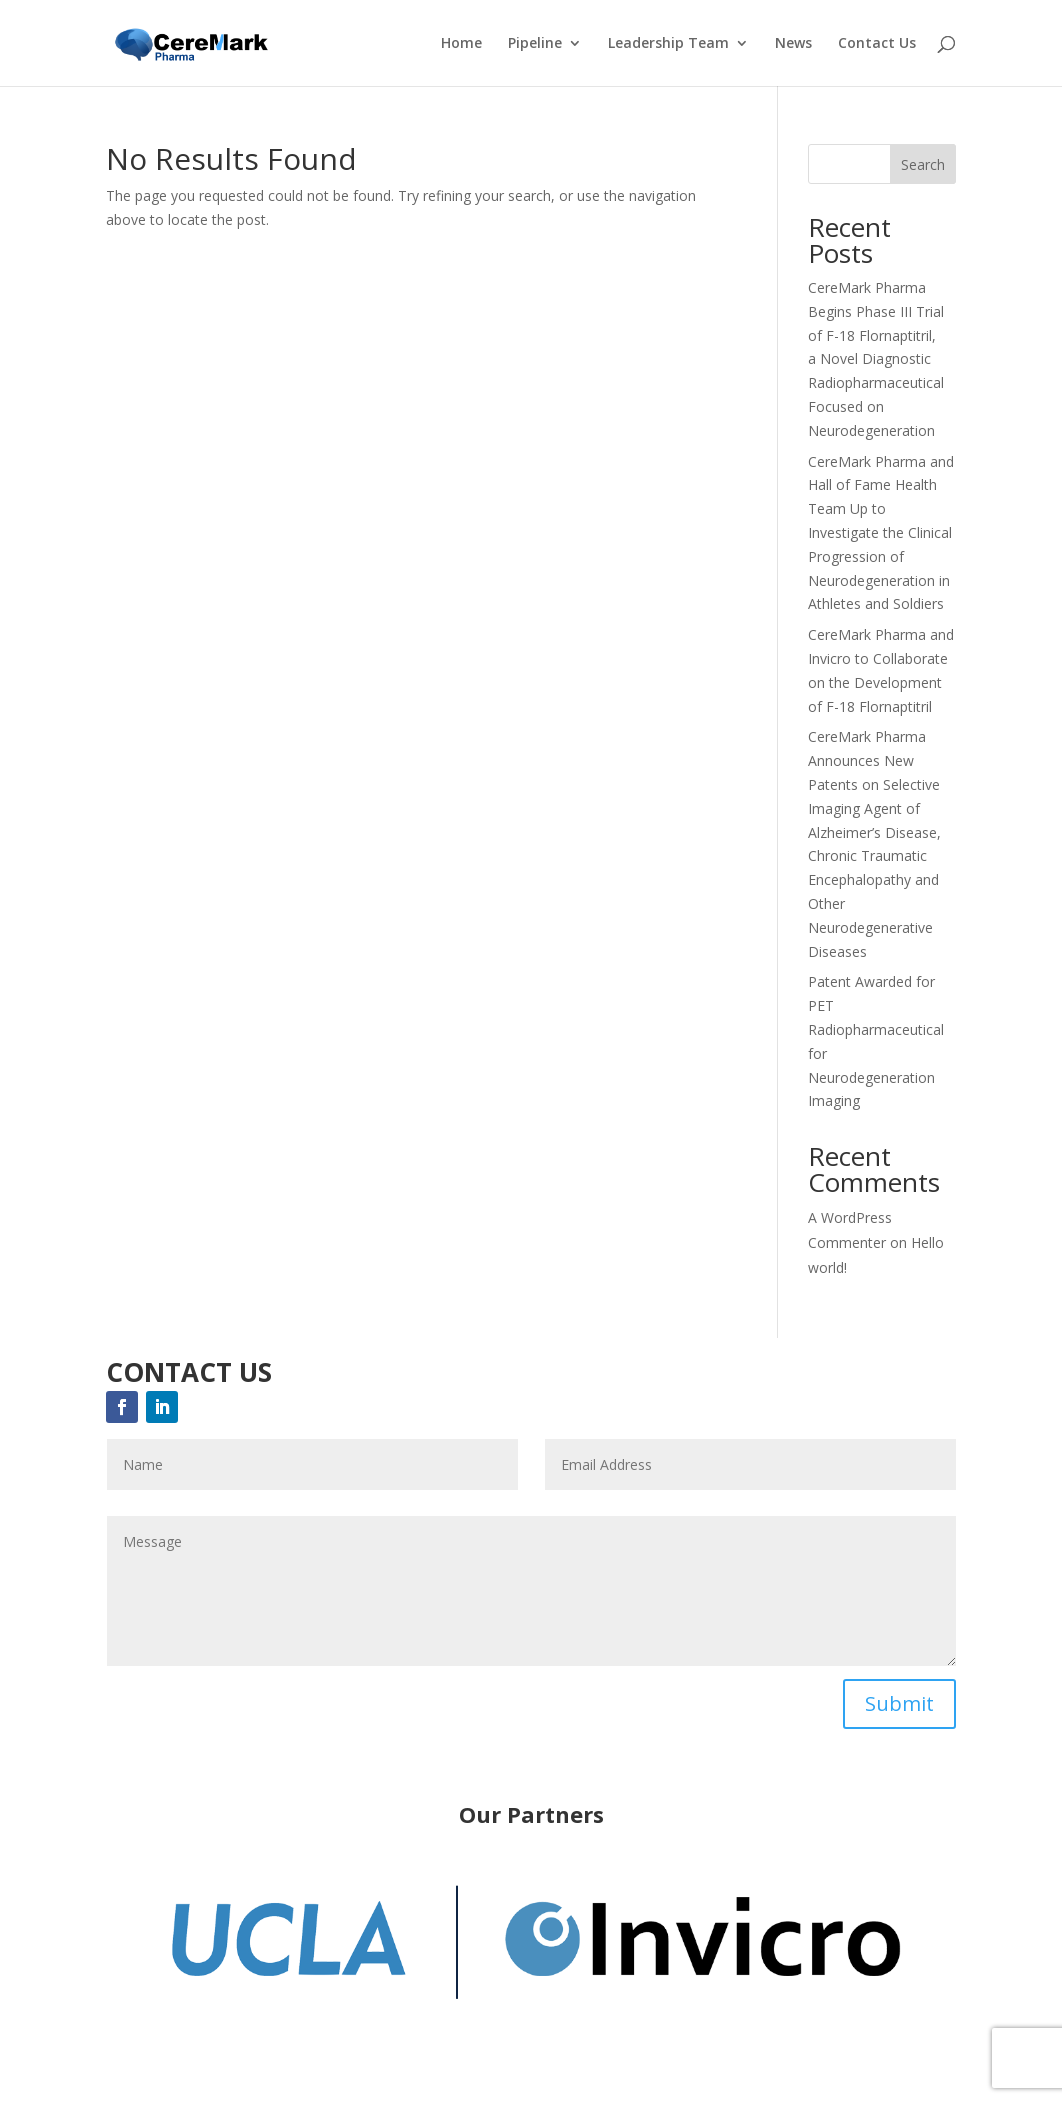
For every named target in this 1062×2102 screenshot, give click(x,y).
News (793, 44)
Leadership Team (668, 44)
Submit (899, 1703)
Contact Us (877, 44)
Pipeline (535, 44)
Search (923, 164)
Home (461, 44)
